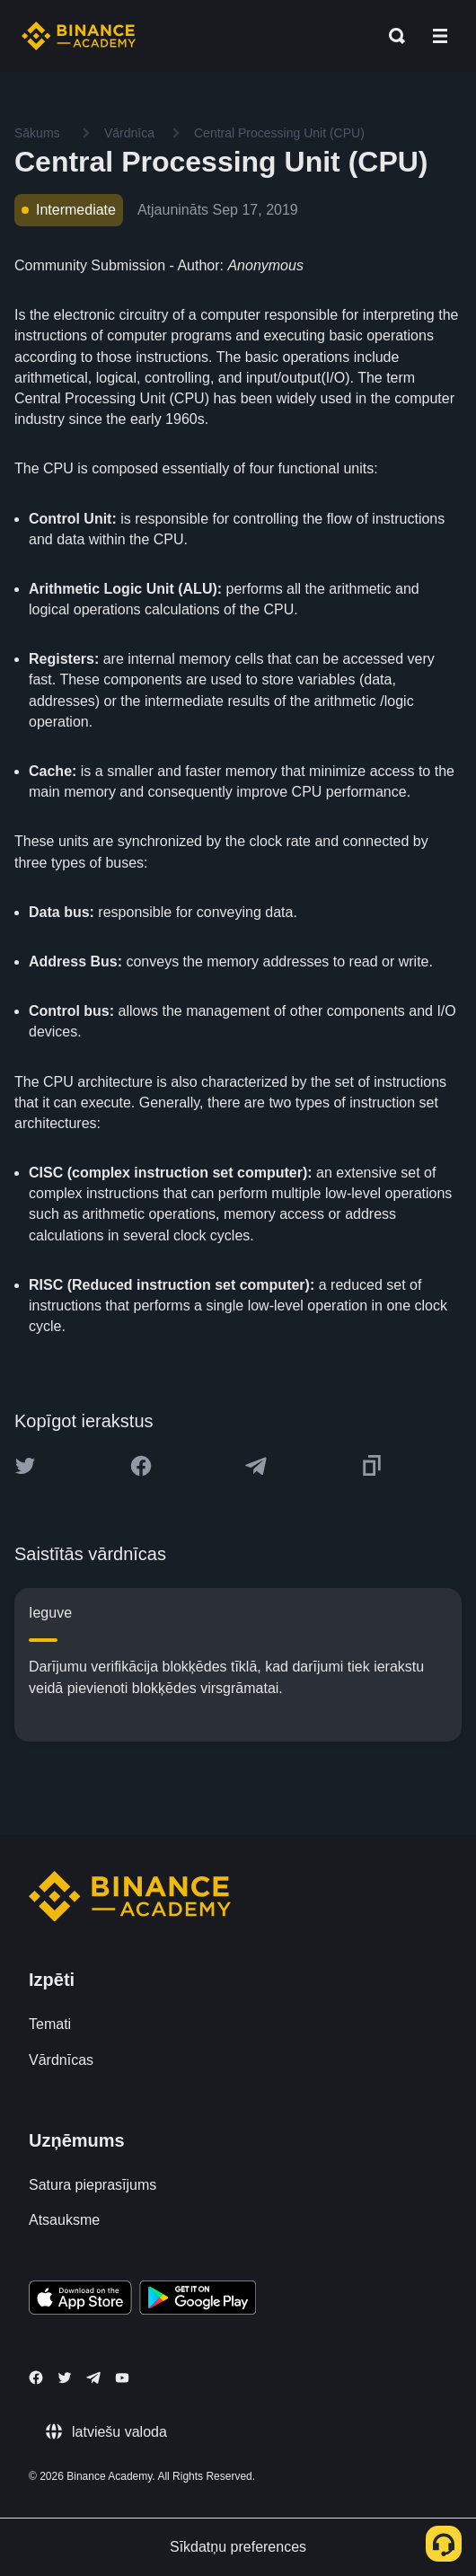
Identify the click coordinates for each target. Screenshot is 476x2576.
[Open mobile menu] (440, 36)
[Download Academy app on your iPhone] (80, 2300)
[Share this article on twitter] (25, 1466)
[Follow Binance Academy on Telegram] (93, 2377)
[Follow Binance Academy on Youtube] (122, 2378)
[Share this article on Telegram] (256, 1466)
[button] (440, 36)
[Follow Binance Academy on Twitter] (64, 2377)
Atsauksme (64, 2220)
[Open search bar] (391, 36)
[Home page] (79, 36)
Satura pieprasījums (92, 2184)
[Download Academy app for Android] (197, 2300)
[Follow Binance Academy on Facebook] (36, 2377)
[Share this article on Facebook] (141, 1466)
